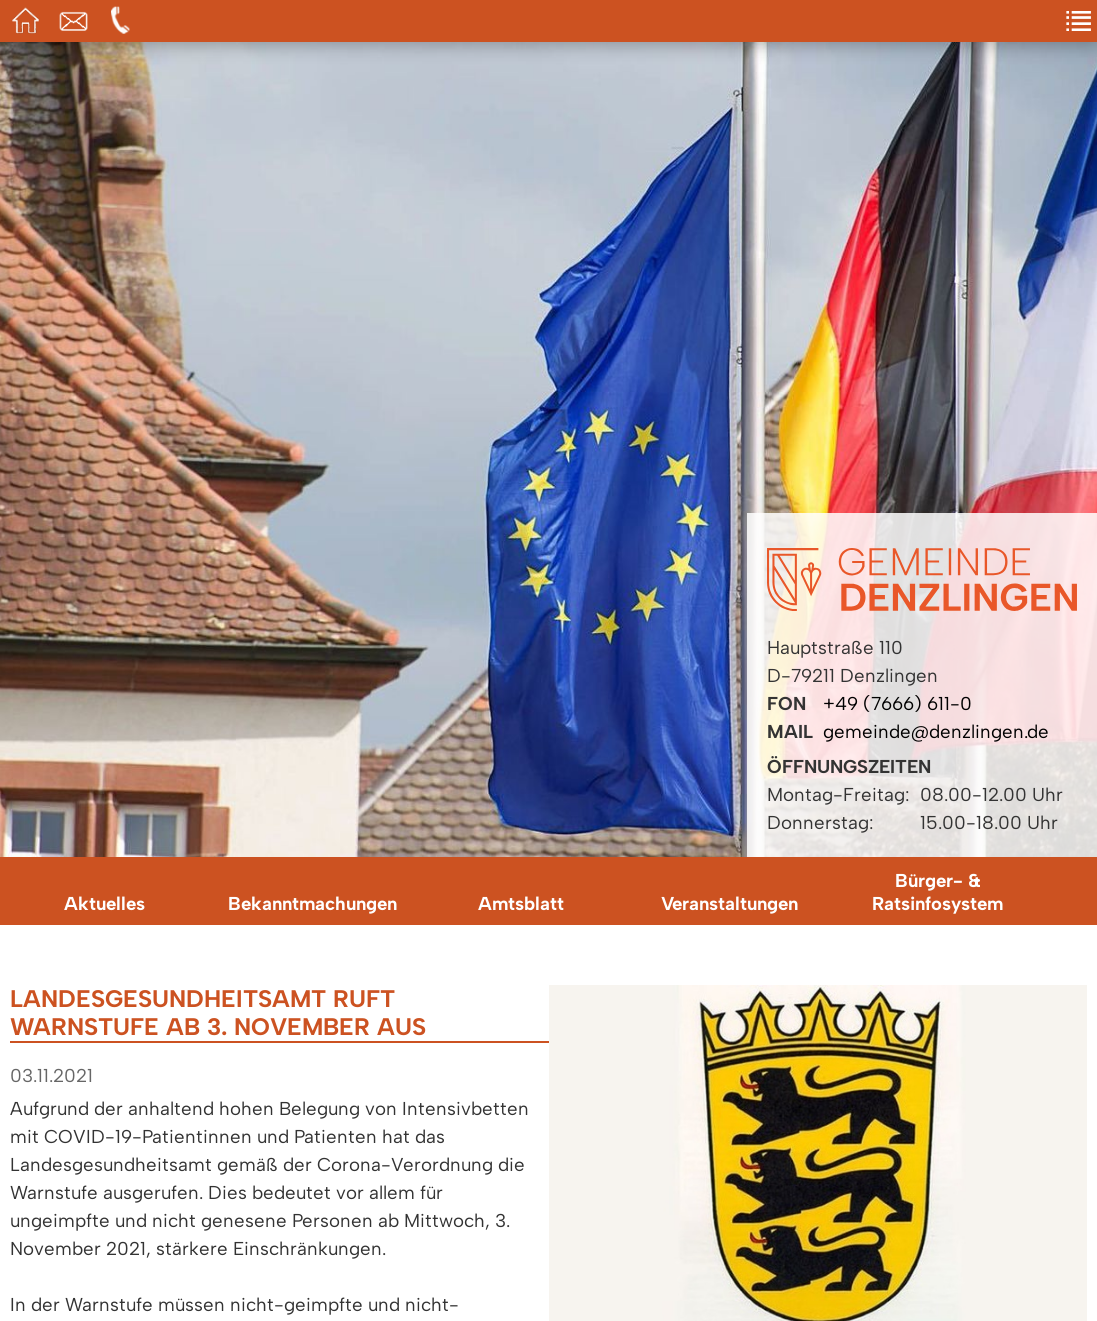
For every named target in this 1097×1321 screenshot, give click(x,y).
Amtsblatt (521, 903)
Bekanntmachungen (312, 903)
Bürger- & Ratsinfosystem (937, 892)
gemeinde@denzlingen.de (936, 731)
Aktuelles (104, 903)
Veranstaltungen (729, 903)
